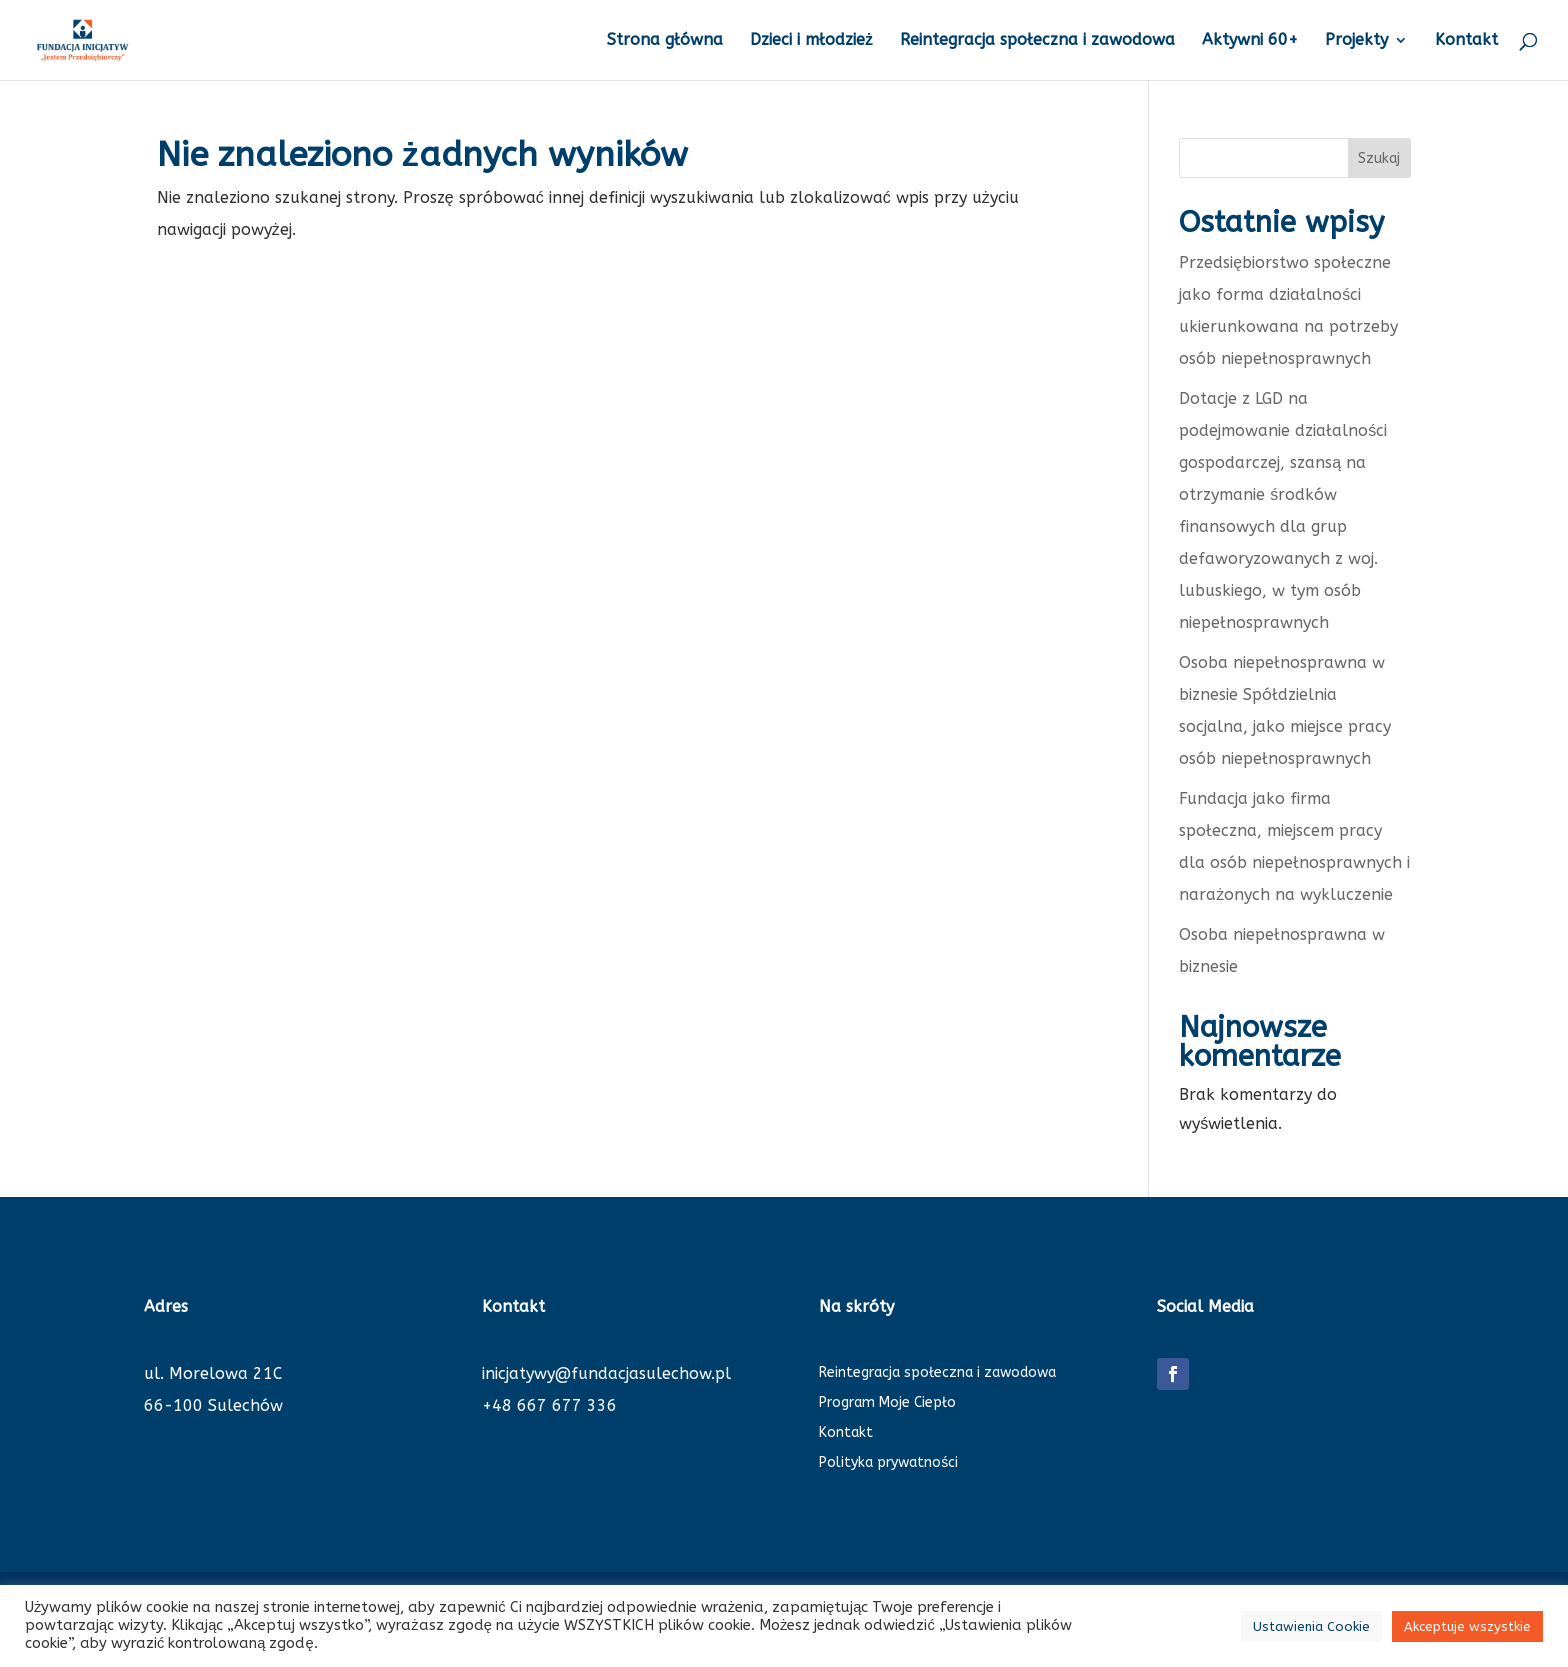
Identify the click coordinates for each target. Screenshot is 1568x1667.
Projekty (1356, 41)
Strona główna (665, 41)
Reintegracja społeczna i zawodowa (1037, 41)
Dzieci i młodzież (811, 41)
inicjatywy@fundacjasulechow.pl (606, 1373)
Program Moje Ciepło (887, 1403)
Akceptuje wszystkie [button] (1467, 1626)
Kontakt (1466, 41)
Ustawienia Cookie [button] (1311, 1626)
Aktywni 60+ (1250, 41)
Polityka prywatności (888, 1463)
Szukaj (1379, 158)
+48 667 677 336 (549, 1405)
